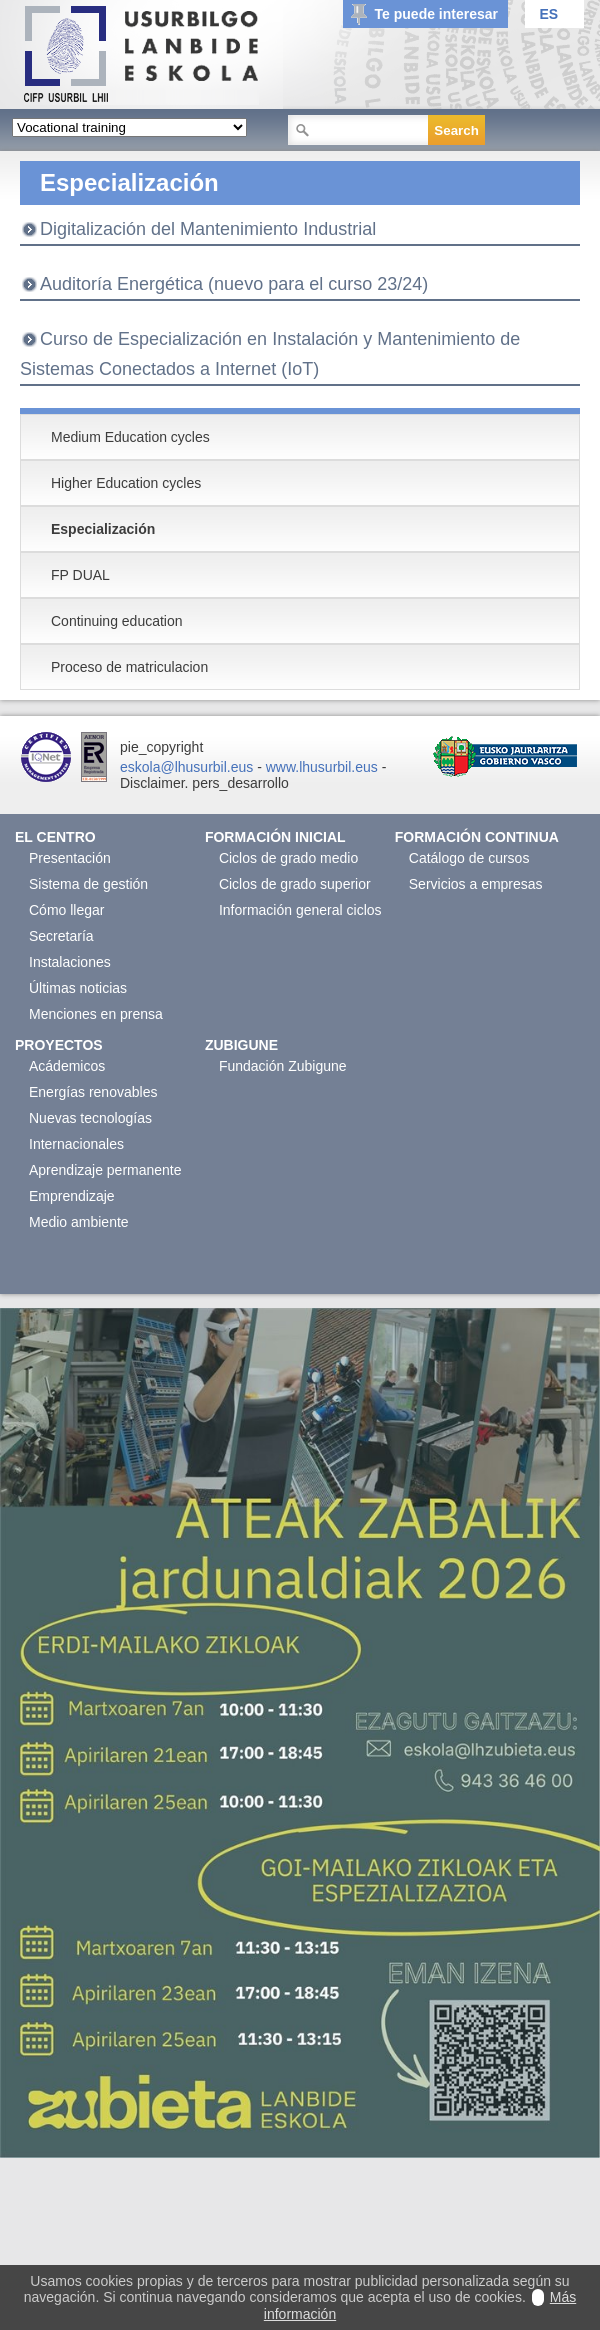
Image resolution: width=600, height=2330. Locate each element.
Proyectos (59, 1045)
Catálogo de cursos (469, 858)
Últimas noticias (78, 988)
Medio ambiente (79, 1222)
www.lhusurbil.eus (322, 767)
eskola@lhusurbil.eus (186, 767)
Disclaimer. (154, 783)
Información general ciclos (300, 910)
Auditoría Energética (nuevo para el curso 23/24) (234, 284)
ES (548, 14)
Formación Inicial (275, 837)
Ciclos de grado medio (288, 858)
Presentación (70, 858)
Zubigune (241, 1045)
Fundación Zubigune (283, 1066)
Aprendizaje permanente (105, 1170)
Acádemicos (67, 1066)
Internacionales (76, 1144)
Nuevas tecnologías (90, 1118)
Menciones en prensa (96, 1014)
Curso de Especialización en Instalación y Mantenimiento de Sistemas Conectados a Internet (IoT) (270, 354)
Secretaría (61, 936)
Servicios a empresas (476, 884)
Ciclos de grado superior (295, 884)
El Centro (55, 837)
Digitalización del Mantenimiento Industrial (208, 229)
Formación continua (477, 837)
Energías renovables (93, 1092)
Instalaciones (70, 962)
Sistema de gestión (88, 884)
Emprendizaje (72, 1196)
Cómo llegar (66, 910)
